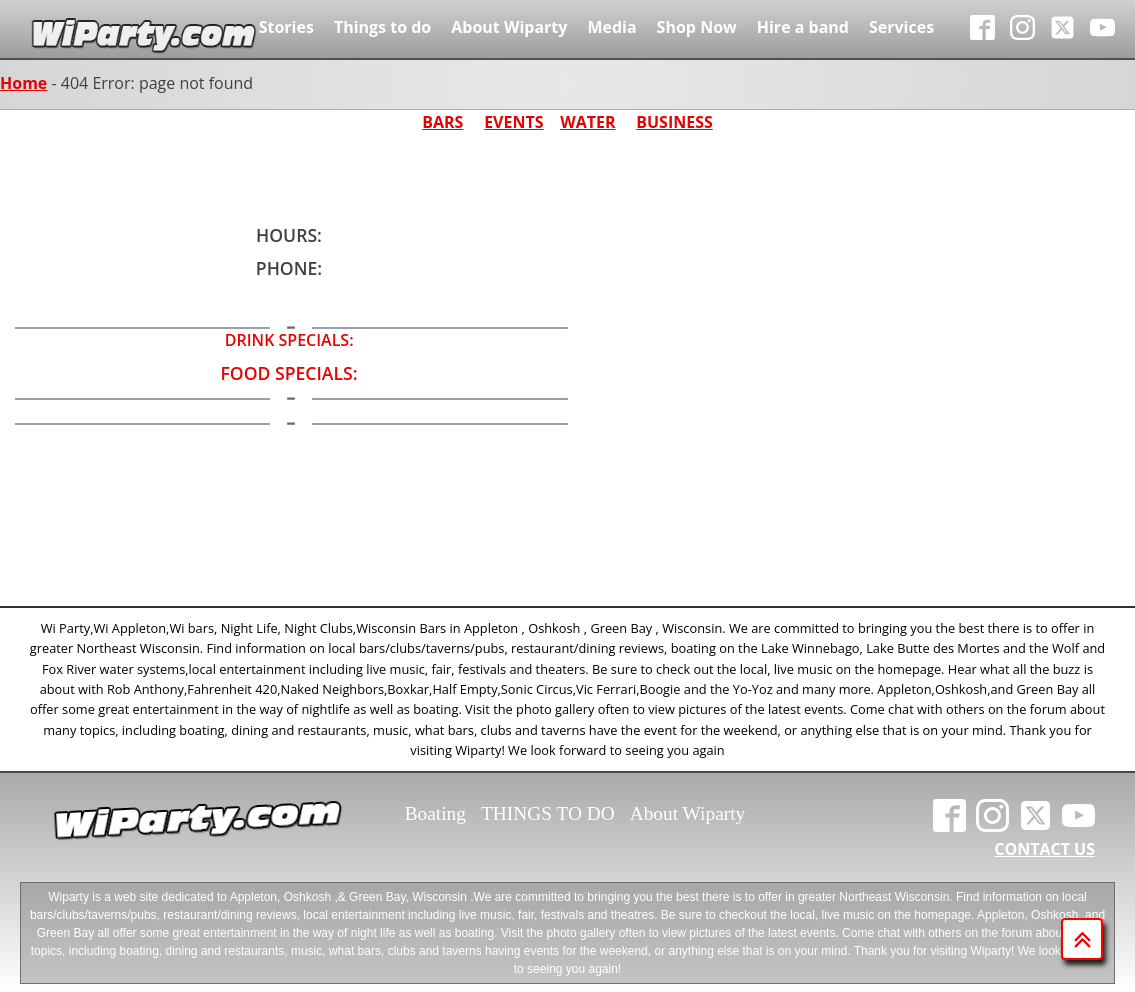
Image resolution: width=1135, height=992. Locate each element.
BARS (442, 122)
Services (901, 27)
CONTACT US (1044, 849)
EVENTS (513, 122)
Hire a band (803, 27)
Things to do (382, 27)
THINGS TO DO (548, 813)
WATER (587, 122)
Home (23, 83)
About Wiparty (509, 27)
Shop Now (697, 27)
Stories (286, 27)
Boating (435, 813)
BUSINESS (674, 122)
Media (611, 27)
